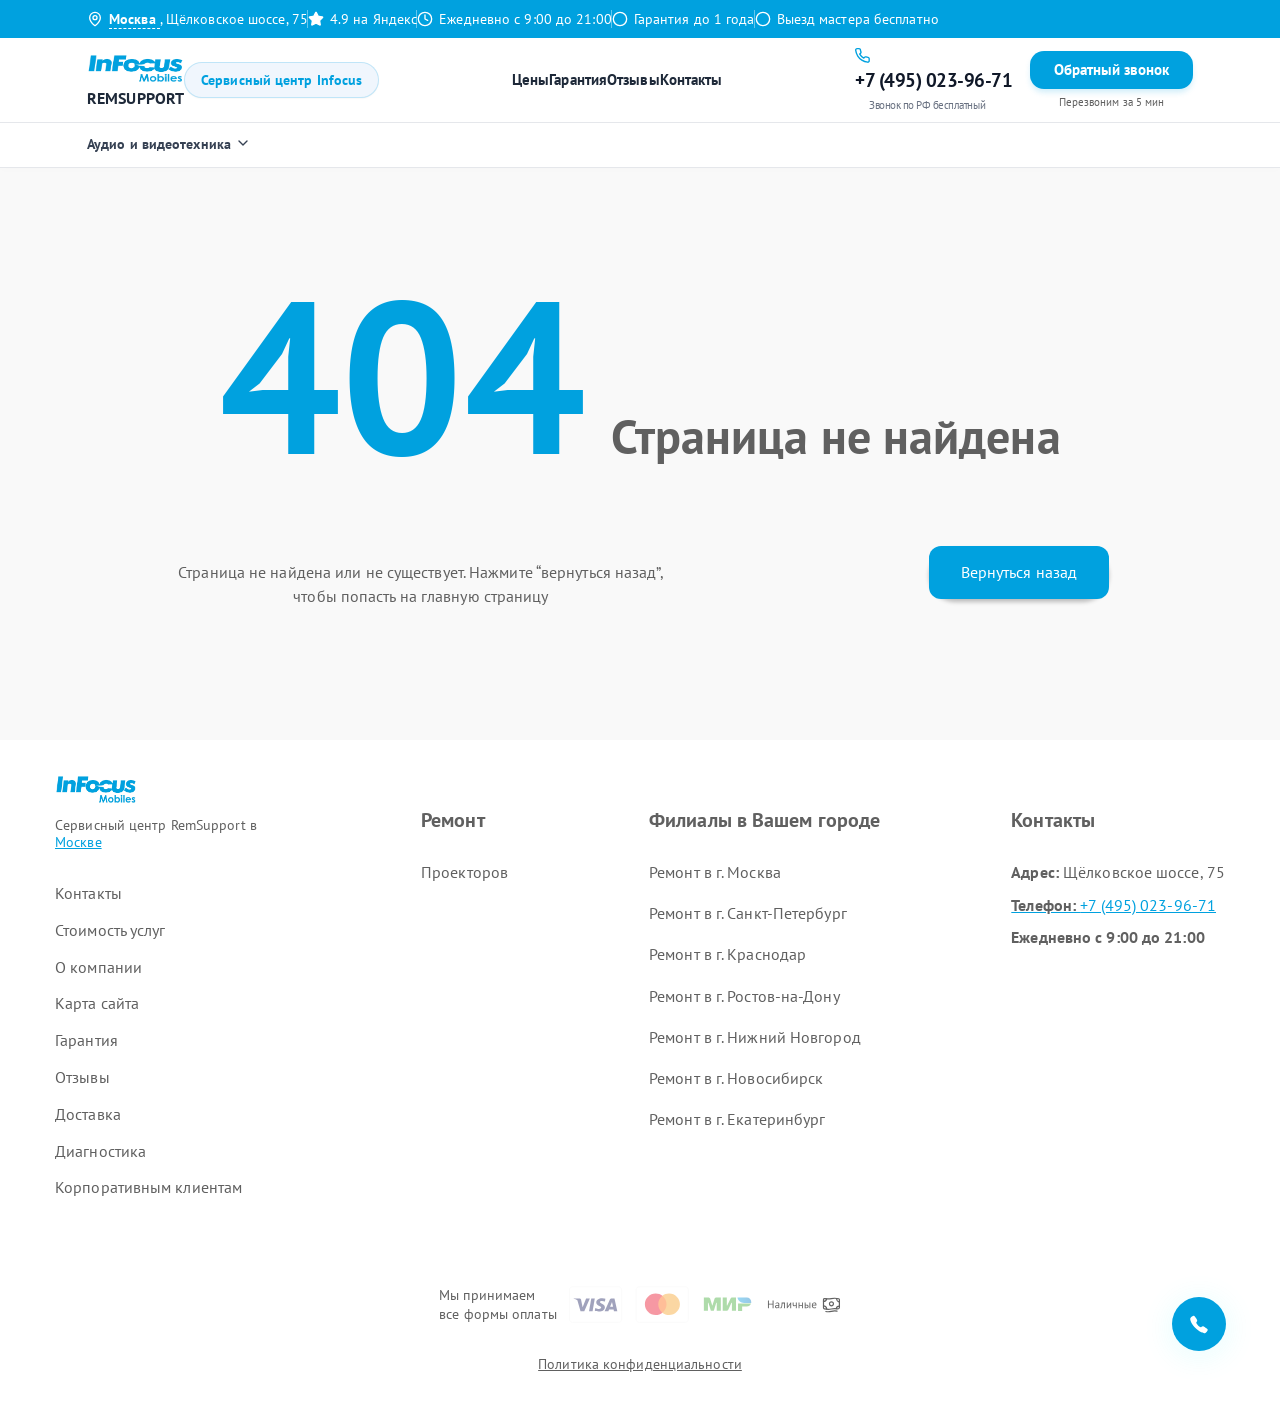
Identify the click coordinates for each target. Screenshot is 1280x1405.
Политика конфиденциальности (640, 1364)
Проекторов (464, 872)
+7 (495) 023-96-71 (1113, 905)
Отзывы (633, 79)
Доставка (88, 1114)
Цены (530, 79)
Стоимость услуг (110, 930)
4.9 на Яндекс (362, 19)
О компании (98, 967)
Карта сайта (97, 1003)
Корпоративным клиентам (148, 1187)
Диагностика (100, 1151)
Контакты (691, 79)
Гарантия (578, 79)
